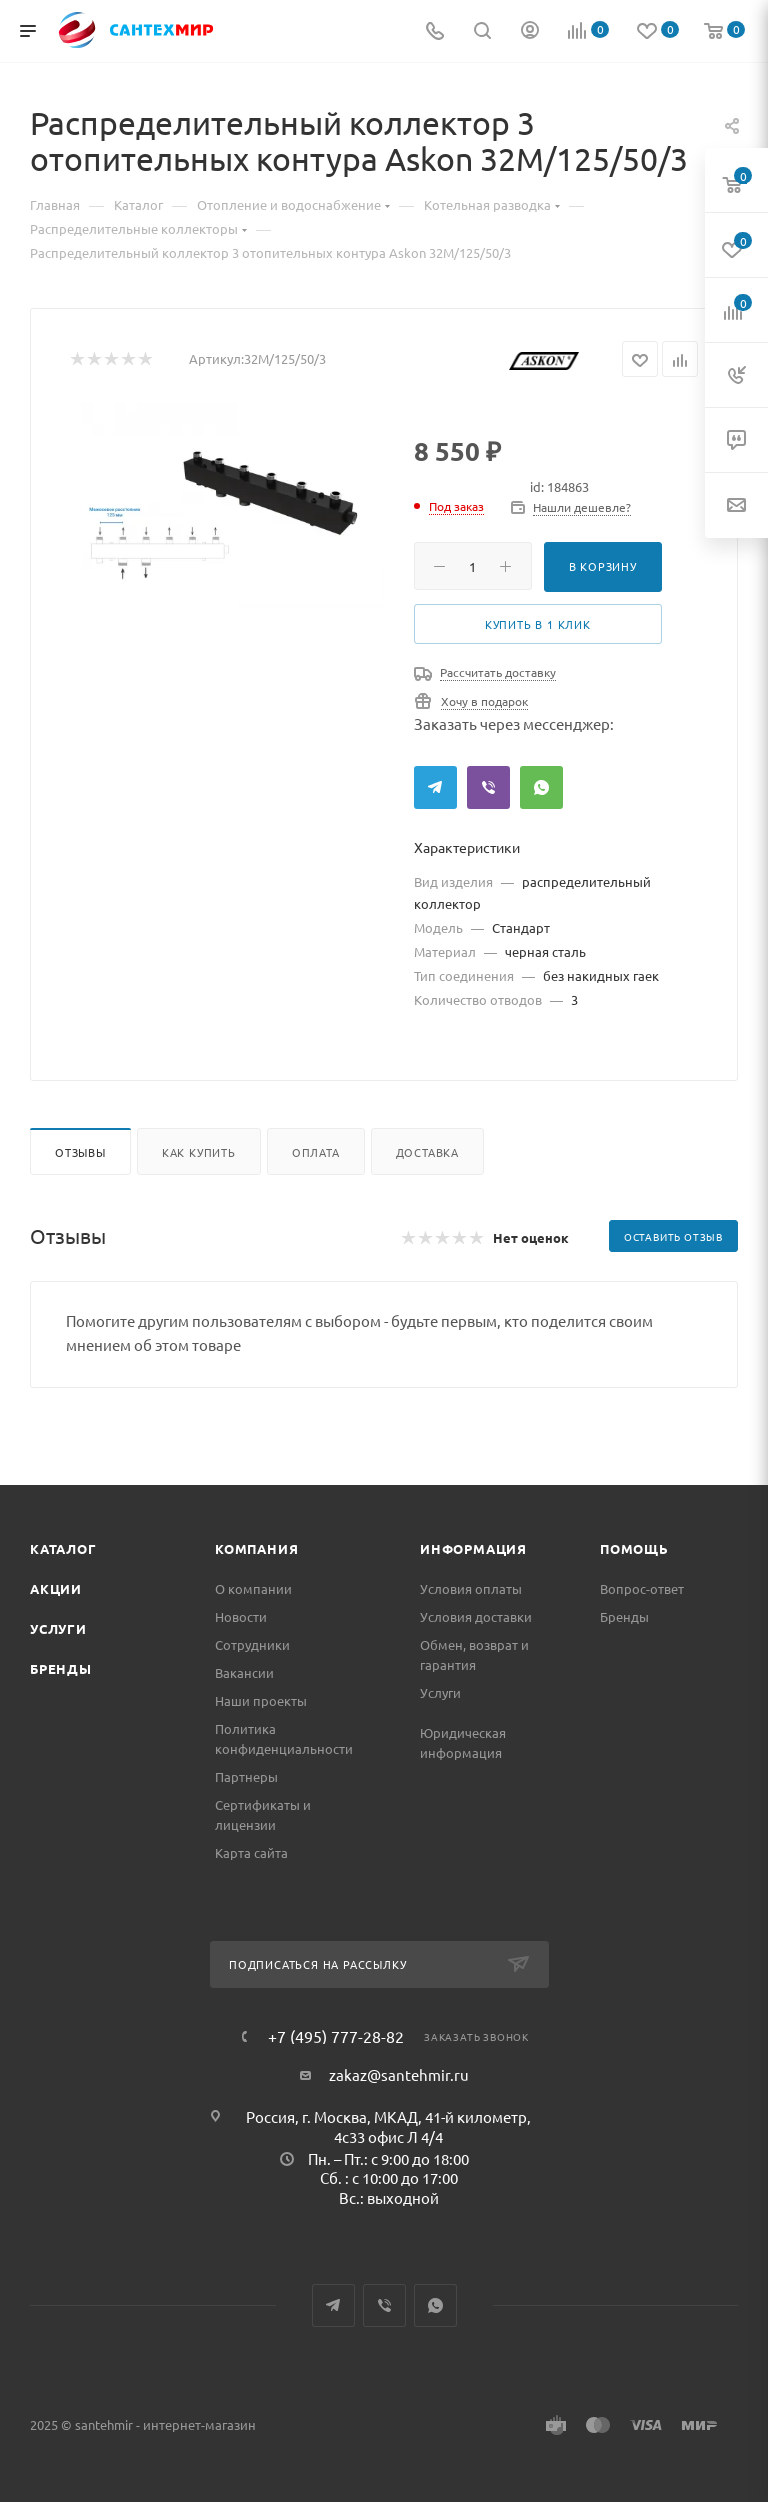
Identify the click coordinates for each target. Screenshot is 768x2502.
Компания (256, 1548)
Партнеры (246, 1776)
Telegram (435, 787)
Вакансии (244, 1672)
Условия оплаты (471, 1588)
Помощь (634, 1548)
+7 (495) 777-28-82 (336, 2036)
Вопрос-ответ (642, 1588)
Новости (241, 1616)
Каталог (63, 1548)
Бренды (61, 1668)
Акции (56, 1588)
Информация (473, 1548)
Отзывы (80, 1152)
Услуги (58, 1628)
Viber (488, 787)
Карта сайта (251, 1852)
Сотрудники (252, 1644)
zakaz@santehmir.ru (399, 2074)
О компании (253, 1588)
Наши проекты (261, 1700)
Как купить (199, 1152)
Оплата (316, 1152)
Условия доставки (476, 1616)
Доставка (427, 1152)
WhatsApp (541, 787)
